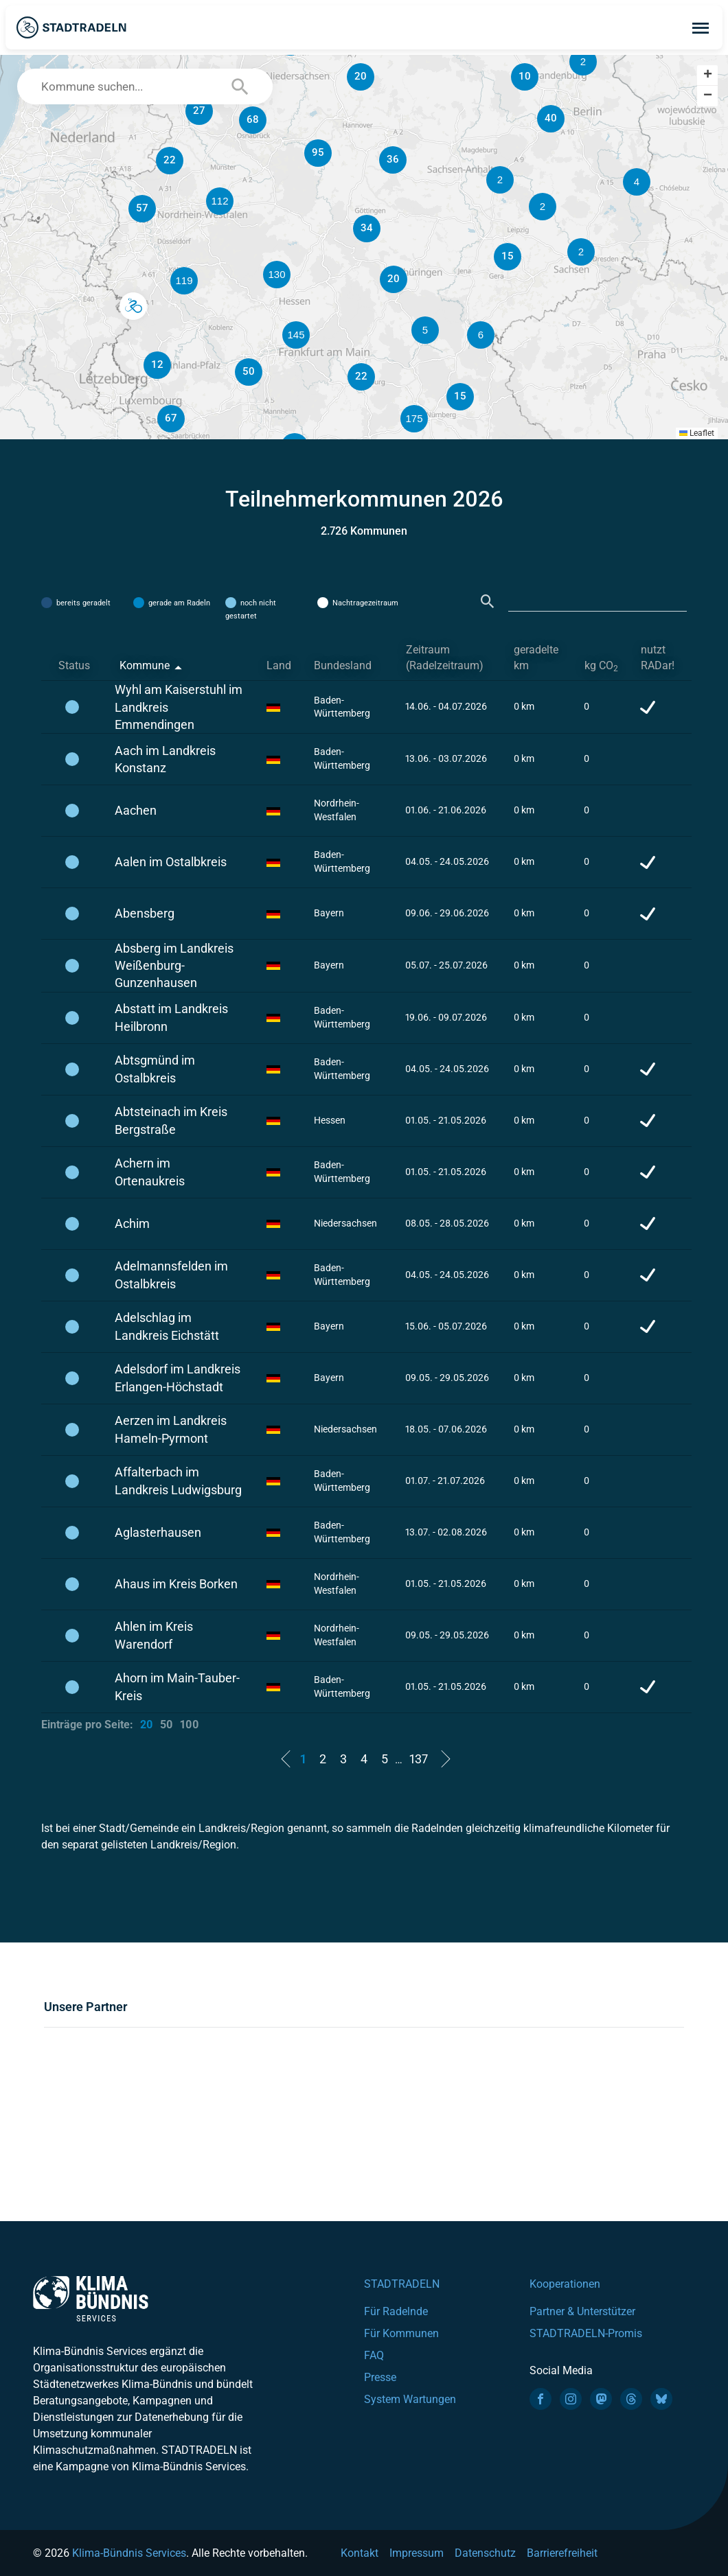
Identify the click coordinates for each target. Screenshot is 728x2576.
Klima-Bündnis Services (129, 2553)
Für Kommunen (401, 2333)
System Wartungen (410, 2399)
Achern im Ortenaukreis (150, 1171)
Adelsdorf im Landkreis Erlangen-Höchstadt (177, 1377)
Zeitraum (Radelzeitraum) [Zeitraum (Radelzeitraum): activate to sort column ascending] (445, 657)
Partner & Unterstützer (582, 2311)
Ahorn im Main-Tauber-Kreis (177, 1686)
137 (418, 1759)
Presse (380, 2377)
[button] (542, 206)
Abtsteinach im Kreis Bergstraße (171, 1120)
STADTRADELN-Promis (586, 2333)
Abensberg (144, 913)
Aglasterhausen (158, 1532)
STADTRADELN (402, 2283)
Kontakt (359, 2553)
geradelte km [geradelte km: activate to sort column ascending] (536, 657)
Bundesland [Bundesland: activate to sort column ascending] (343, 665)
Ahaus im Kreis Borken (176, 1584)
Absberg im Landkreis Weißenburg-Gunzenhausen (174, 965)
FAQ (374, 2355)
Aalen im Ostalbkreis (171, 862)
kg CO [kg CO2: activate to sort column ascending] (601, 666)
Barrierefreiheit (562, 2553)
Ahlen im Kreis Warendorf (154, 1635)
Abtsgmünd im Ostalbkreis (155, 1068)
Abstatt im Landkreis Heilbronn (171, 1017)
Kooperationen (565, 2283)
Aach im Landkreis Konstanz (165, 759)
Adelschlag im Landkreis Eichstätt (167, 1326)
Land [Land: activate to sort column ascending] (278, 665)
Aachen (136, 810)
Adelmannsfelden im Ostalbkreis (171, 1274)
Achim (132, 1223)
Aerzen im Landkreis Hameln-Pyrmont (171, 1429)
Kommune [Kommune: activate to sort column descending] (145, 665)
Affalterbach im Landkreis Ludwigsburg (178, 1480)
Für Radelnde (396, 2311)
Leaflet (696, 433)
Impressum (416, 2553)
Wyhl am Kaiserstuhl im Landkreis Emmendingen (178, 706)
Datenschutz (485, 2553)
